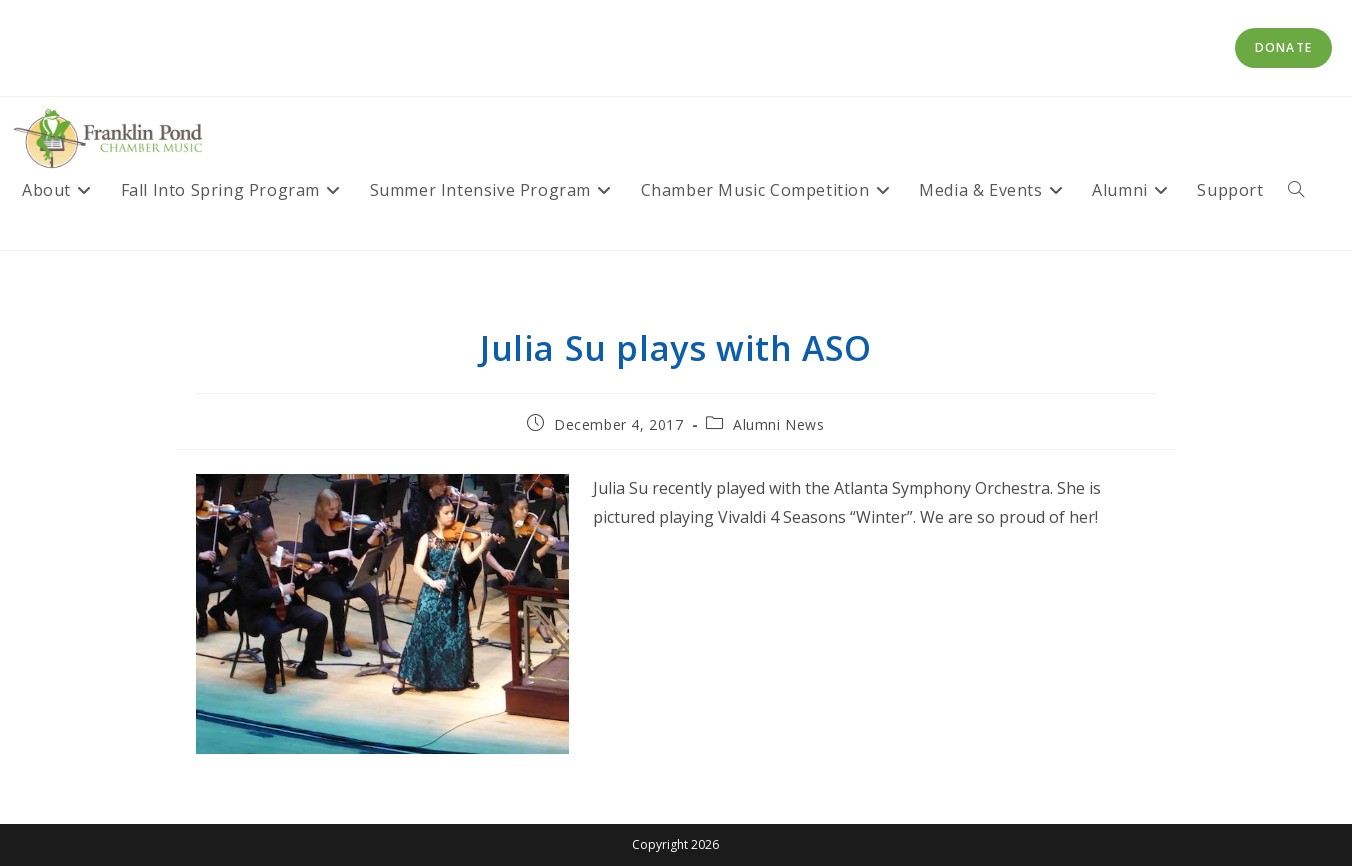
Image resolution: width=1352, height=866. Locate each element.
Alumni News (779, 424)
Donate (1283, 47)
